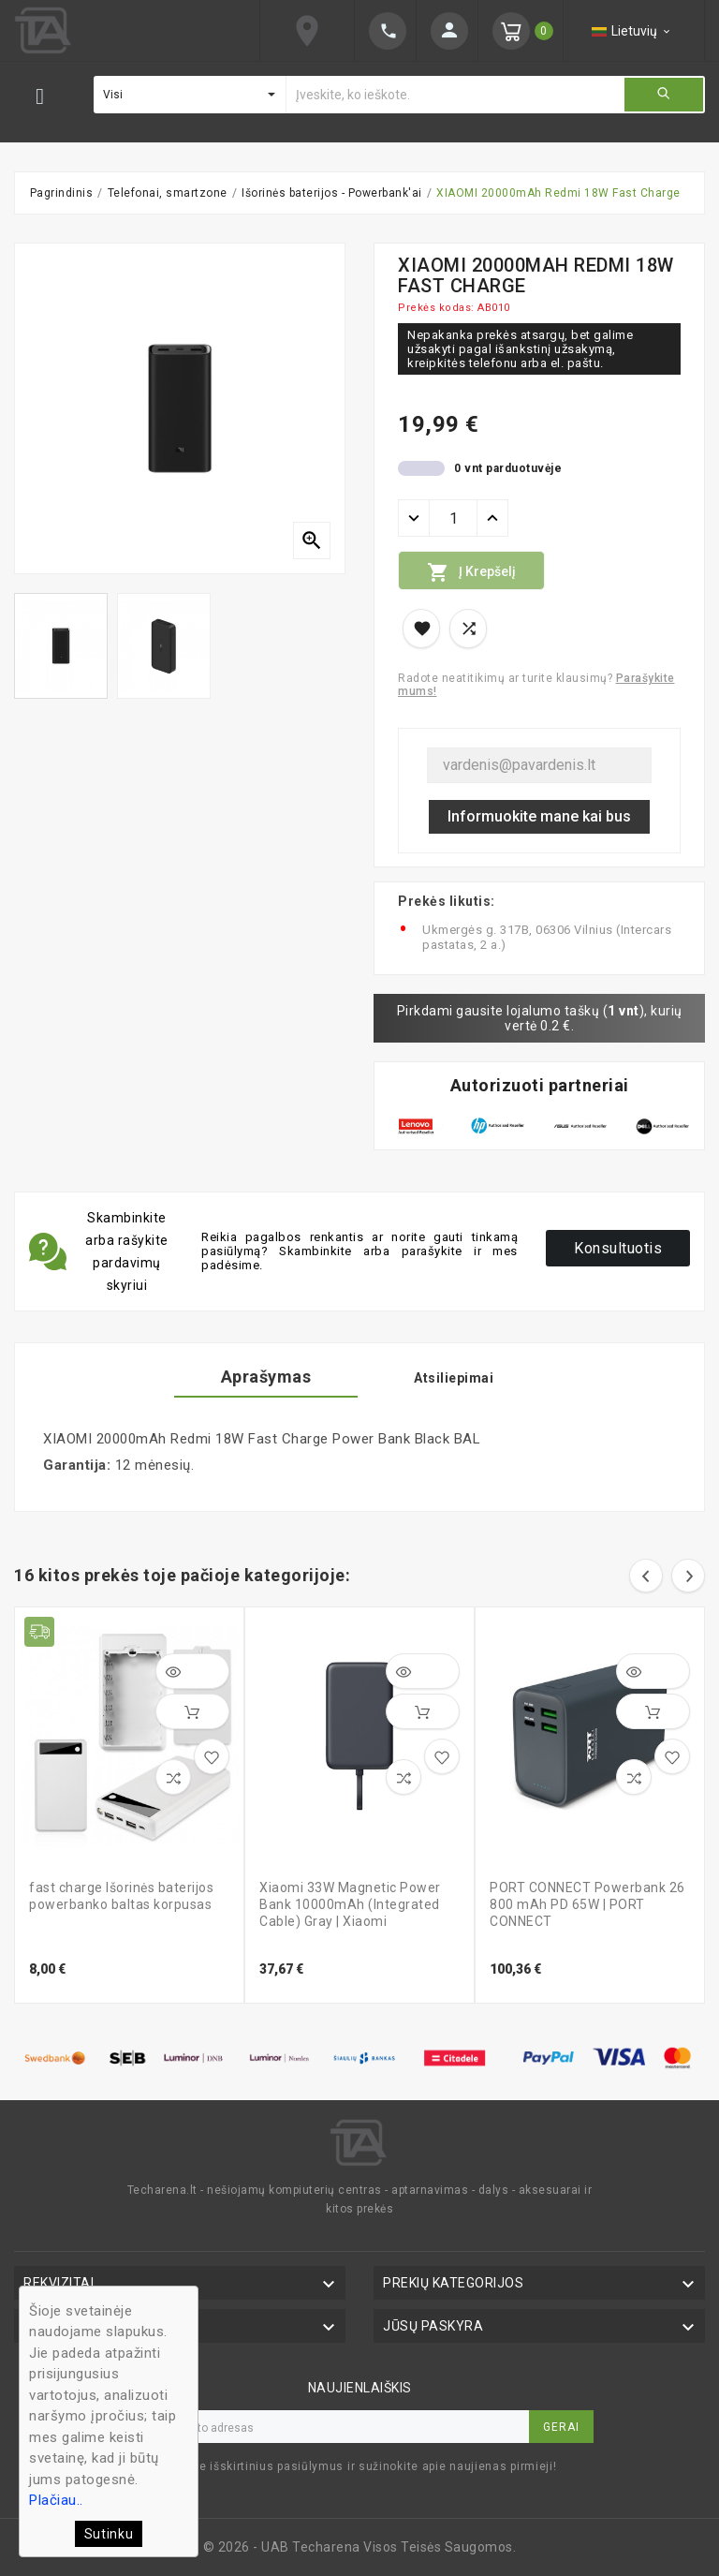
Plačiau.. (56, 2500)
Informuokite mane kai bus (539, 816)
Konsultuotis (618, 1248)
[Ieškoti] (454, 94)
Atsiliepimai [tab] (453, 1377)
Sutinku (109, 2533)
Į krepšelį (471, 572)
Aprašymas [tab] (266, 1376)
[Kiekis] (453, 518)
